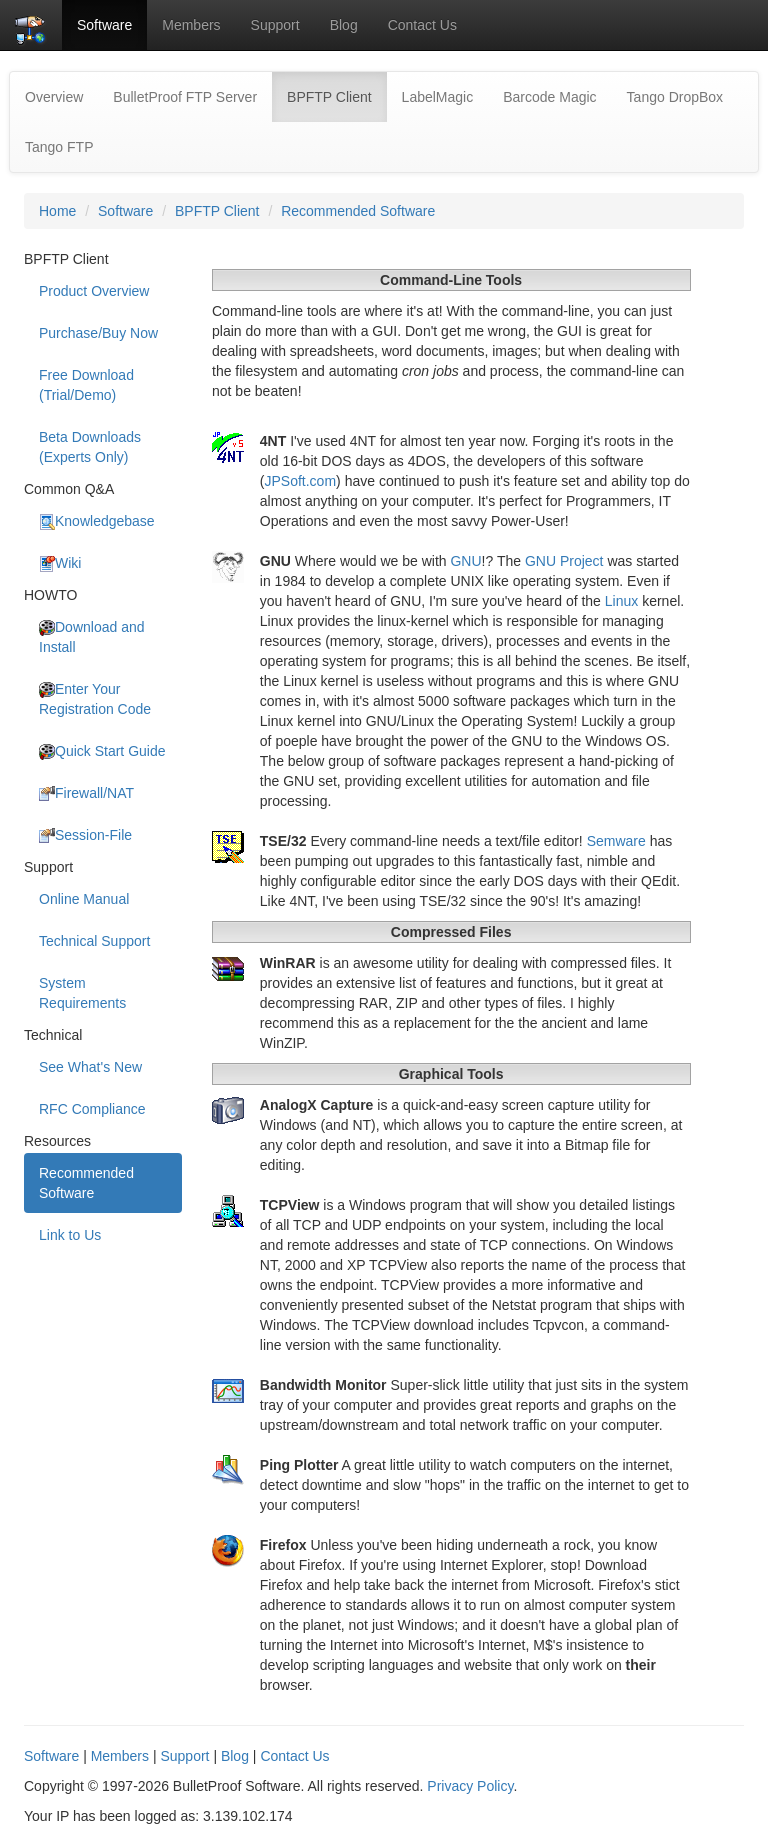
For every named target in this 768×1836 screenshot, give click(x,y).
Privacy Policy (470, 1786)
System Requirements (82, 993)
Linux (621, 601)
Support (275, 25)
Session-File (85, 835)
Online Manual (84, 899)
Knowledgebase (97, 521)
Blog (344, 25)
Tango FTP (59, 147)
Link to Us (70, 1235)
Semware (616, 841)
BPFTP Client (337, 95)
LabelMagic (438, 97)
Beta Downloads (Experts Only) (90, 447)
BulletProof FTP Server (185, 97)
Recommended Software (358, 211)
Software (104, 25)
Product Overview (94, 291)
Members (191, 25)
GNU (465, 561)
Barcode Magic (549, 97)
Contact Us (422, 25)
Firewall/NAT (86, 793)
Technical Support (94, 941)
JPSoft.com (300, 481)
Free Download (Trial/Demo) (86, 385)
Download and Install (92, 637)
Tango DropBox (675, 97)
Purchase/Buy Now (98, 333)
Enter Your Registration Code (95, 699)
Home (57, 211)
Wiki (60, 563)
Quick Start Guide (102, 751)
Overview (54, 97)
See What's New (90, 1067)
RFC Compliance (92, 1109)
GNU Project (564, 561)
